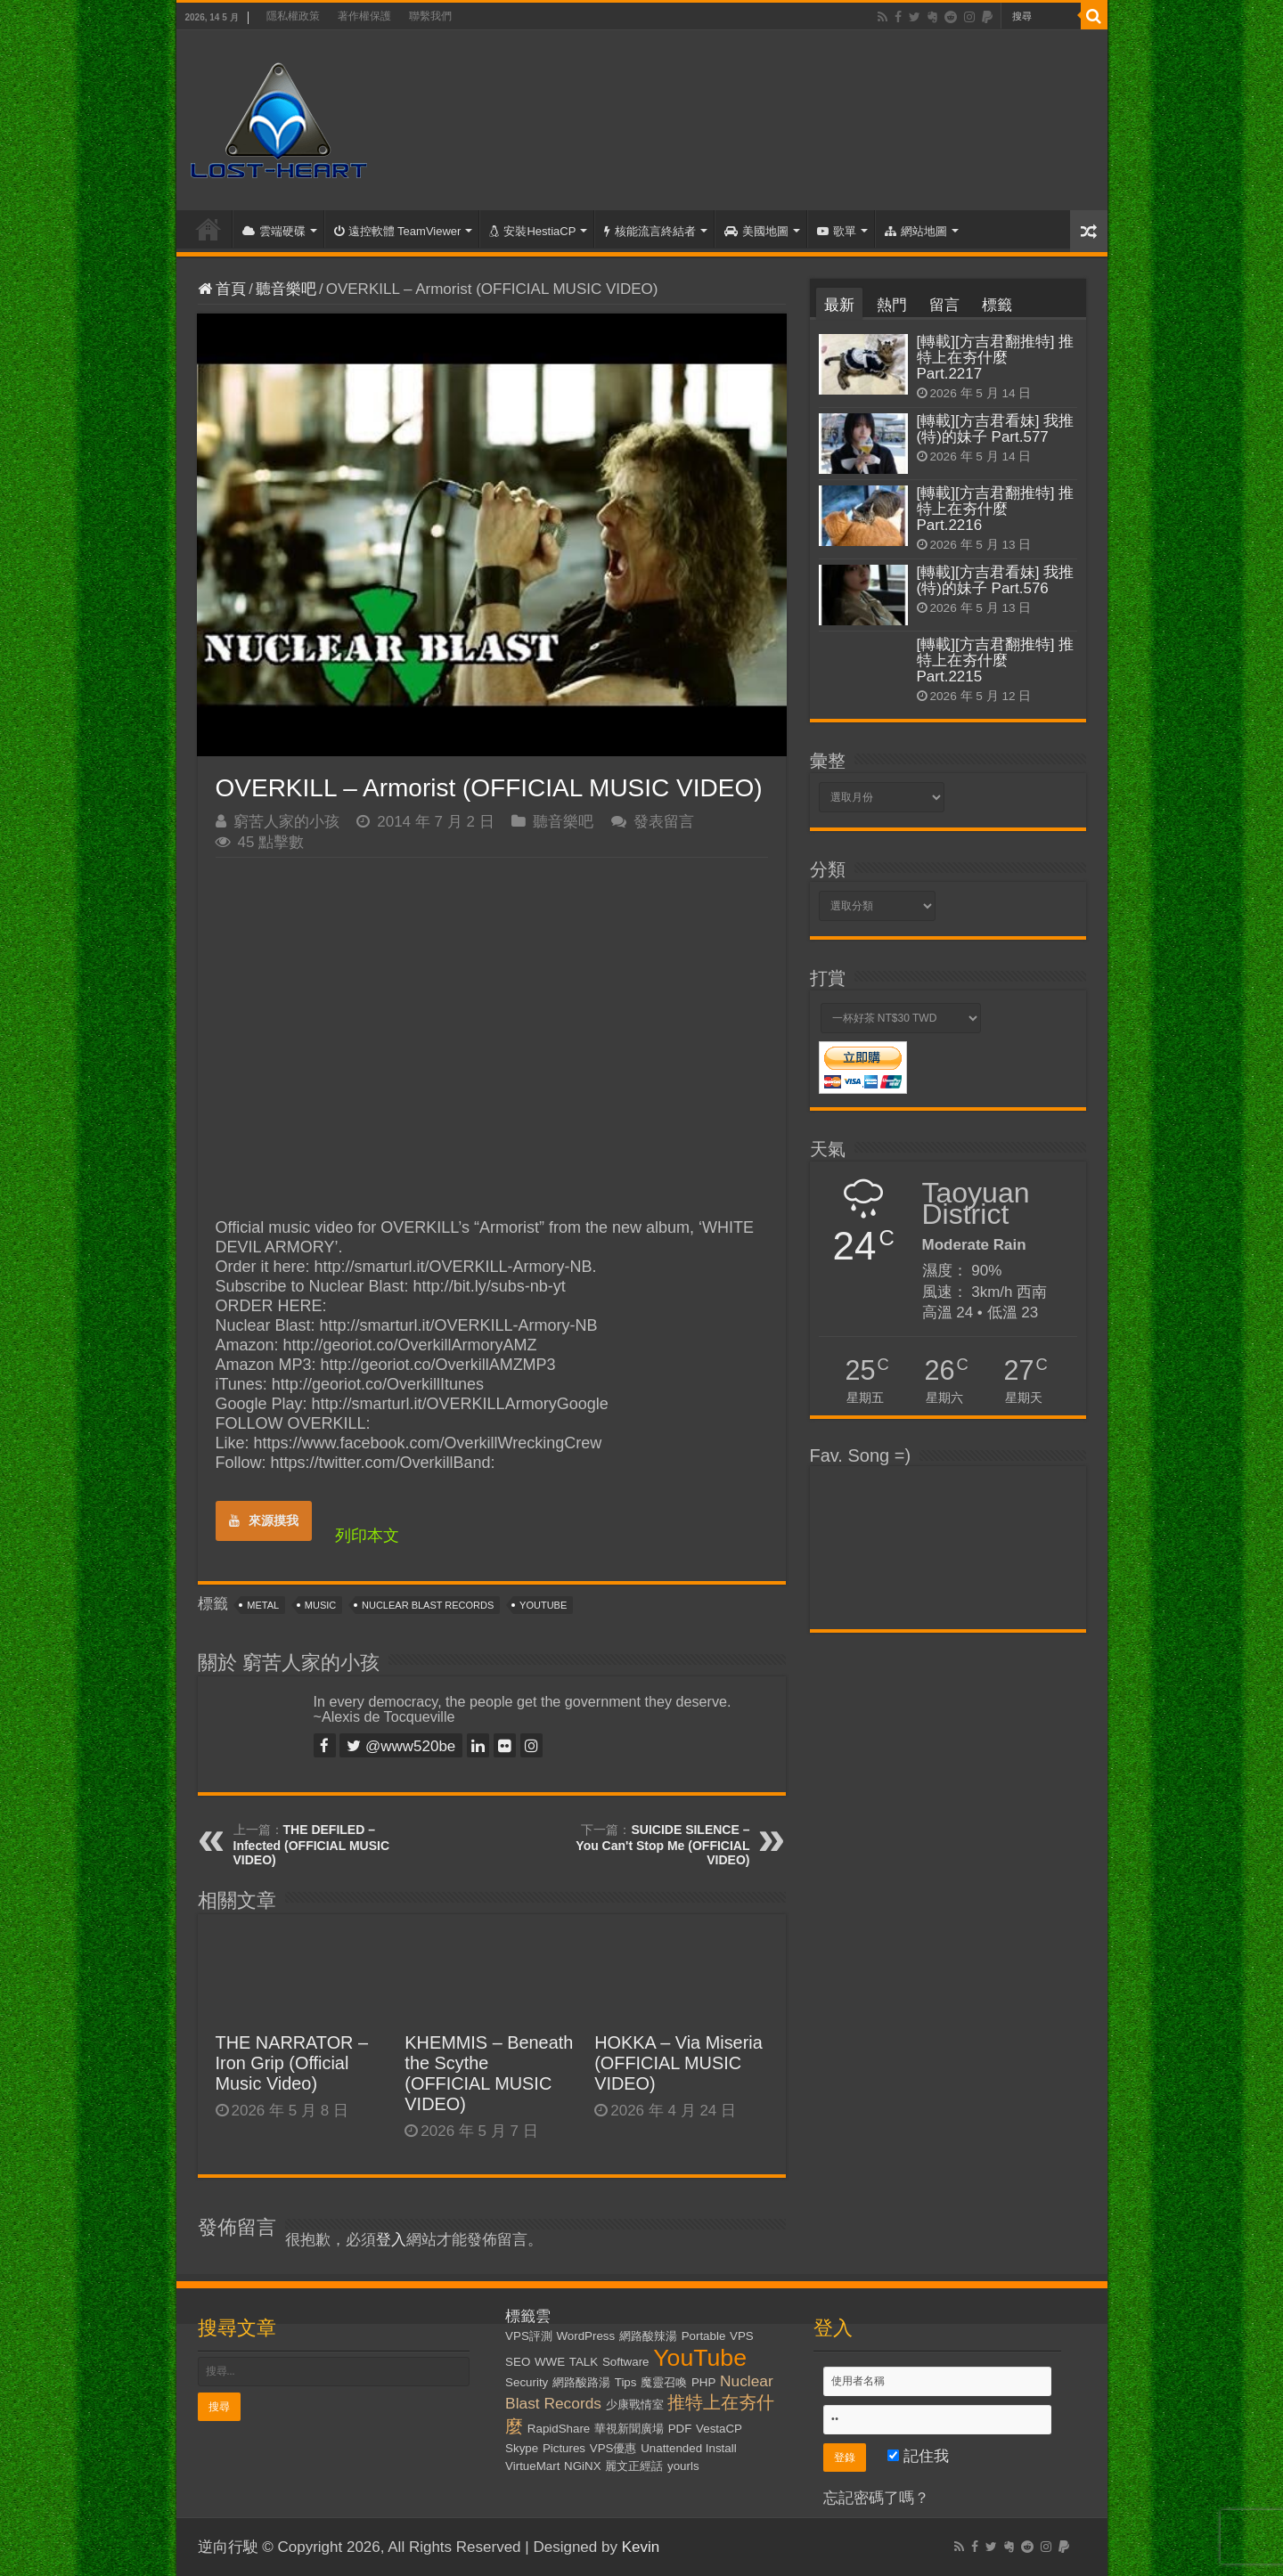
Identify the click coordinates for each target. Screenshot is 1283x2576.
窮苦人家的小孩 (286, 821)
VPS (742, 2336)
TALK (583, 2361)
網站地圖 (916, 231)
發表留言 (663, 821)
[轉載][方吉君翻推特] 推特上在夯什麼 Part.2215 (996, 660)
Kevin (641, 2547)
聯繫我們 (430, 16)
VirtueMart (532, 2466)
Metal (263, 1605)
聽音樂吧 (286, 289)
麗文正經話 (634, 2466)
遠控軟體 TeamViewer (398, 231)
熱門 (892, 305)
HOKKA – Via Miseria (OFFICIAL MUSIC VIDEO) (678, 2063)
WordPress (586, 2336)
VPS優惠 (613, 2448)
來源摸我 (263, 1520)
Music (320, 1605)
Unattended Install (688, 2448)
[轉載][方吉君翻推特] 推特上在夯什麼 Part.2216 (996, 509)
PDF (680, 2428)
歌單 (836, 231)
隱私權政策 (293, 16)
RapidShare (558, 2428)
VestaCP (719, 2428)
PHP (703, 2382)
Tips (626, 2382)
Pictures (564, 2448)
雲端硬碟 (274, 231)
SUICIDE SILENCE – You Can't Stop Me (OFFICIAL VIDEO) (662, 1844)
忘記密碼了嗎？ (876, 2498)
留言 (944, 305)
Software (626, 2361)
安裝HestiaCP (532, 231)
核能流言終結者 (650, 231)
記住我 (918, 2456)
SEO (517, 2361)
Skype (521, 2448)
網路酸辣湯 (648, 2336)
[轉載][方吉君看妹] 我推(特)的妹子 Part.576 (996, 580)
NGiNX (582, 2466)
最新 (839, 305)
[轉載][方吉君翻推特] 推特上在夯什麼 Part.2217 (996, 357)
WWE (550, 2361)
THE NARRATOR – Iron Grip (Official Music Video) (292, 2063)
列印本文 (367, 1536)
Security (526, 2382)
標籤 (997, 305)
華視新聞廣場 (629, 2428)
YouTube (543, 1605)
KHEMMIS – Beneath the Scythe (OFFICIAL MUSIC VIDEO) (489, 2073)
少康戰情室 (635, 2404)
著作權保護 (364, 16)
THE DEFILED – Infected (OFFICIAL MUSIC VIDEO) (311, 1844)
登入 (391, 2239)
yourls (683, 2466)
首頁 (208, 229)
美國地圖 (756, 231)
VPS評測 (528, 2336)
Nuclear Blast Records (428, 1605)
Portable (704, 2336)
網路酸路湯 (581, 2382)
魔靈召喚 (664, 2382)
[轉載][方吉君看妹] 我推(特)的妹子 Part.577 (996, 428)
